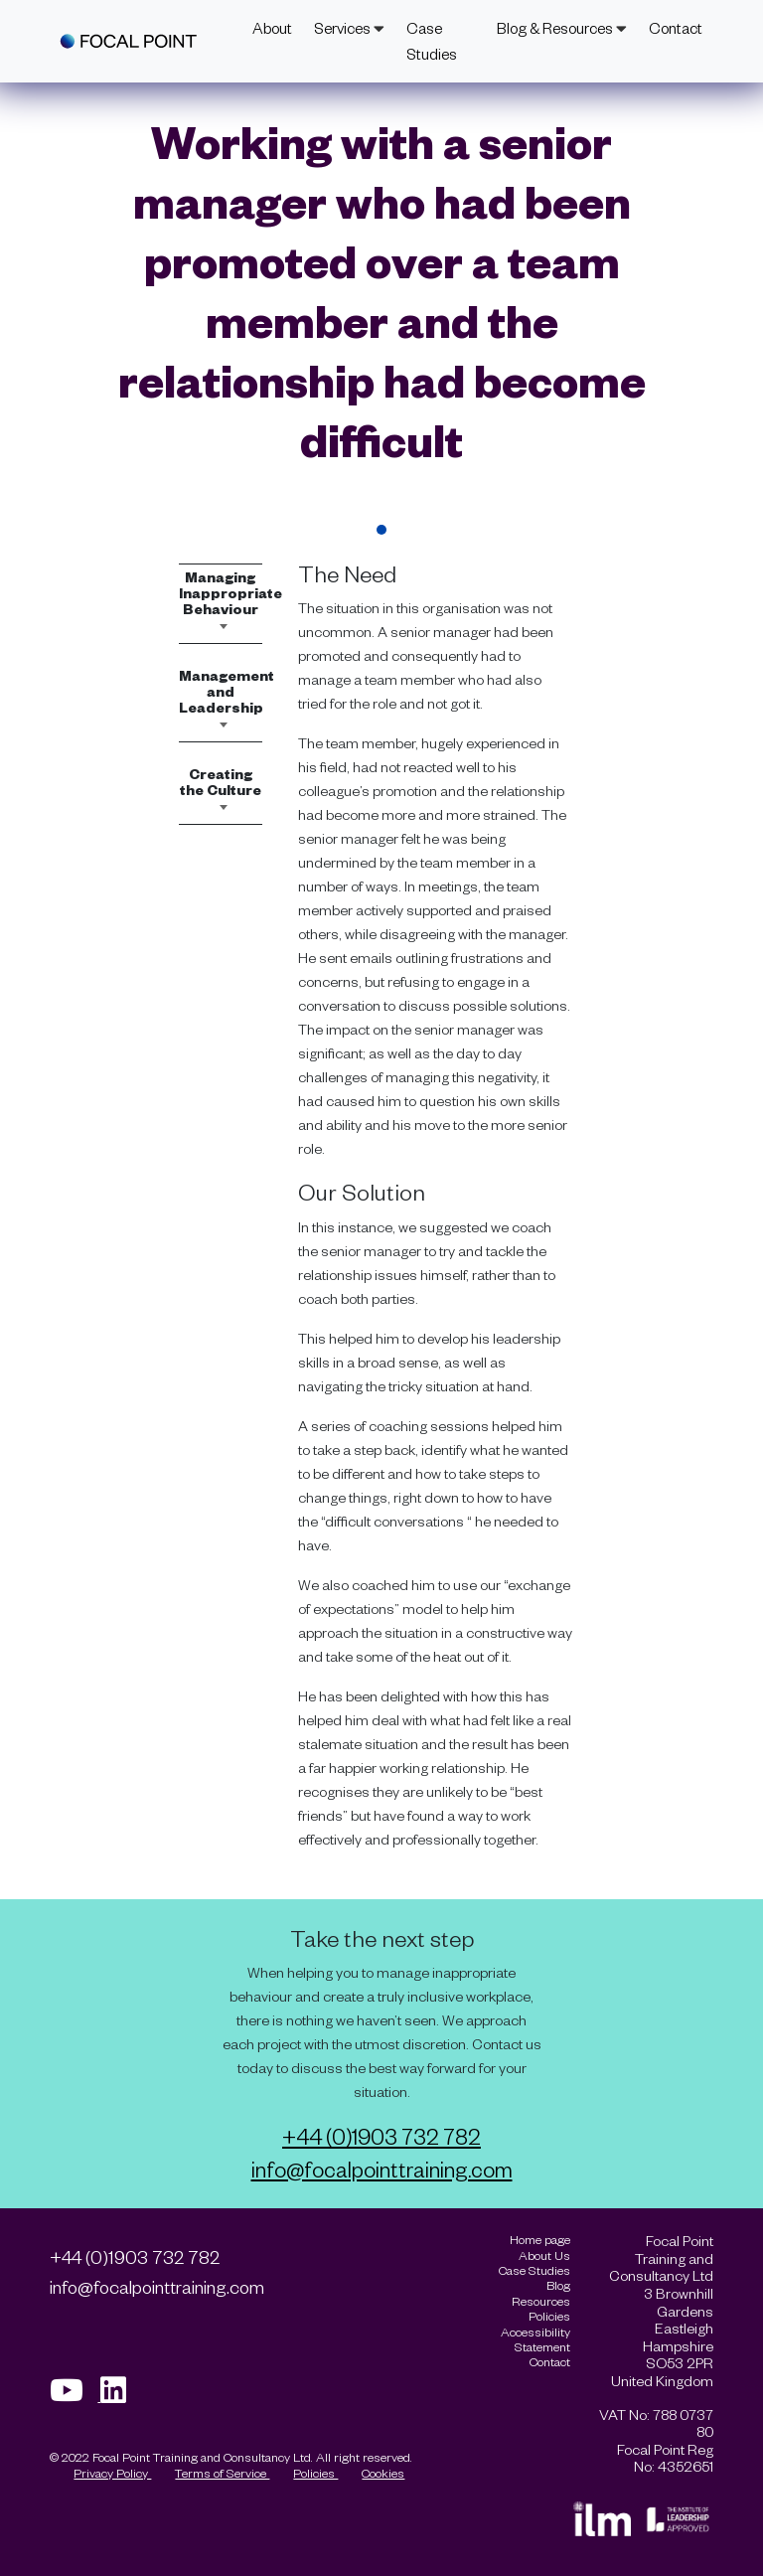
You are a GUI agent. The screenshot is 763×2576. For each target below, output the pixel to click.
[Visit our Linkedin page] (120, 2395)
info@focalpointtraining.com (382, 2168)
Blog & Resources (562, 28)
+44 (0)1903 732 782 (381, 2136)
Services (349, 28)
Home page (540, 2239)
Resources (541, 2301)
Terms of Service (222, 2473)
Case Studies (431, 41)
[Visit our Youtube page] (75, 2395)
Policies (315, 2473)
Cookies (383, 2473)
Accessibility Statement (535, 2339)
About (272, 28)
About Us (544, 2255)
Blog (558, 2285)
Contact (675, 28)
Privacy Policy (112, 2473)
